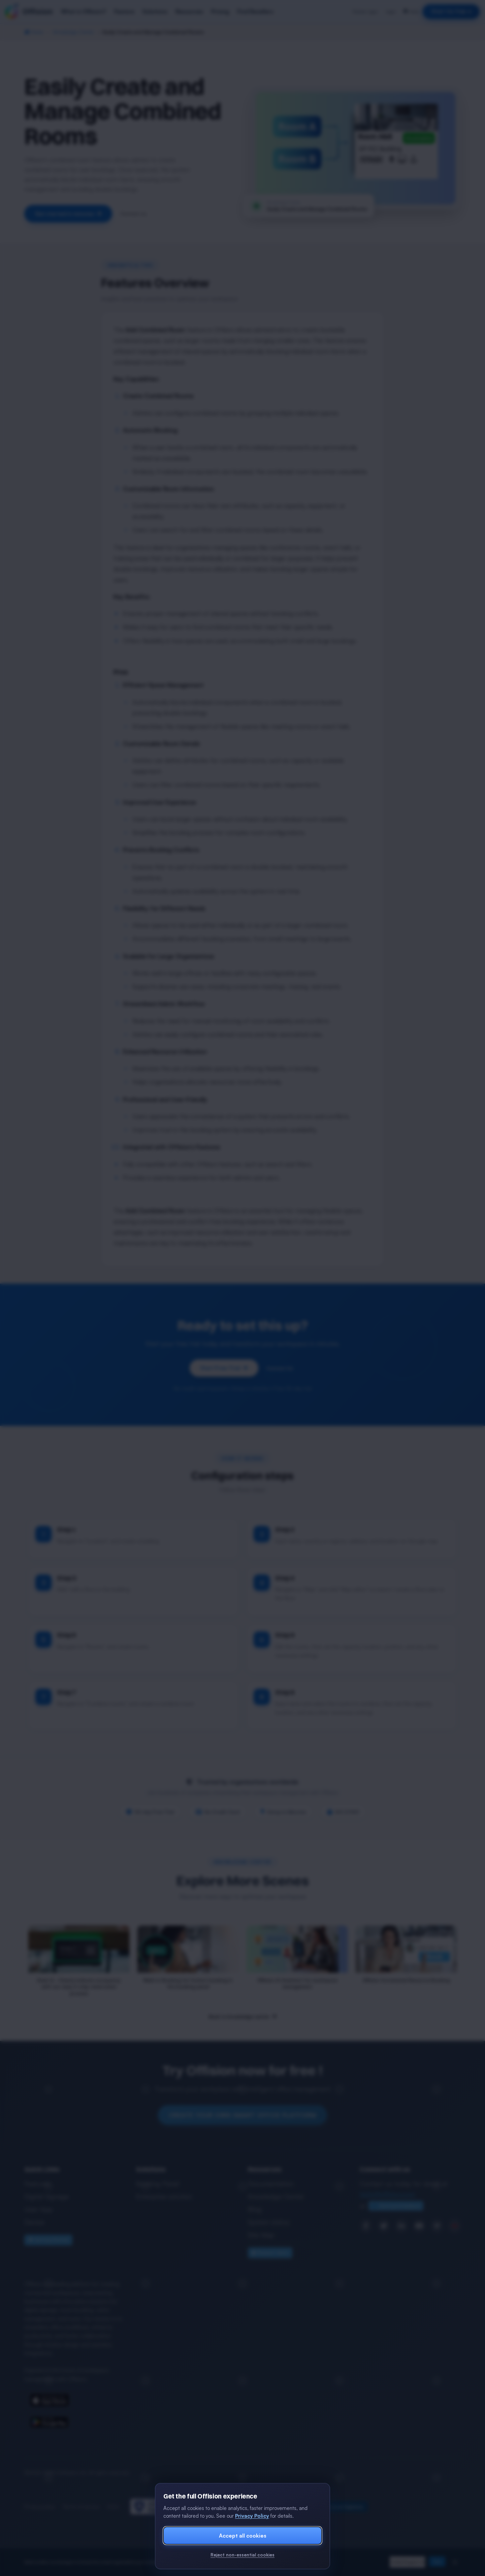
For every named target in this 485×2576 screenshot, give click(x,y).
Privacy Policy (252, 2516)
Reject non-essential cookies (242, 2554)
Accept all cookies (242, 2535)
